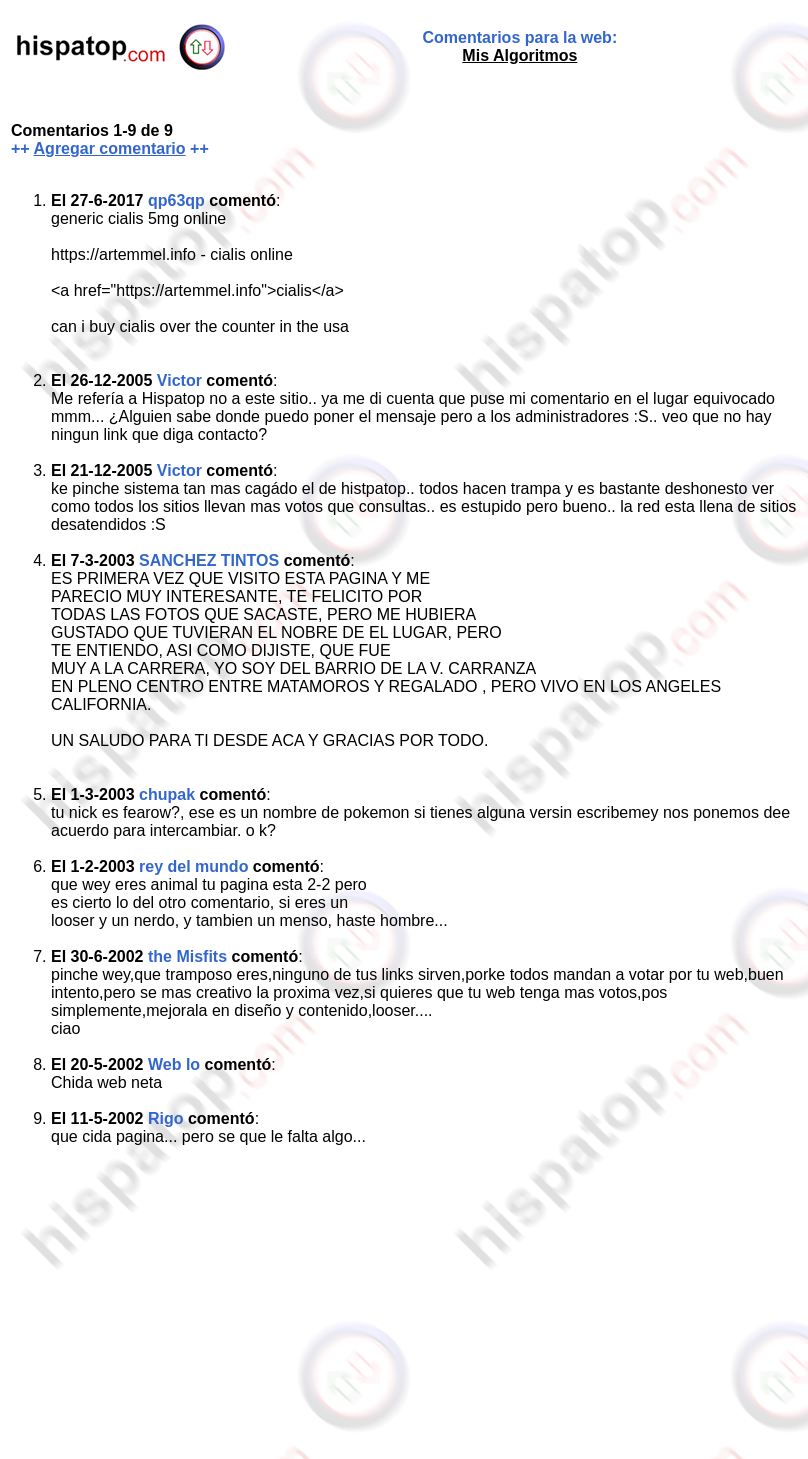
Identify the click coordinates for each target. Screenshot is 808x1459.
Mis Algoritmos (519, 55)
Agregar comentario (110, 148)
